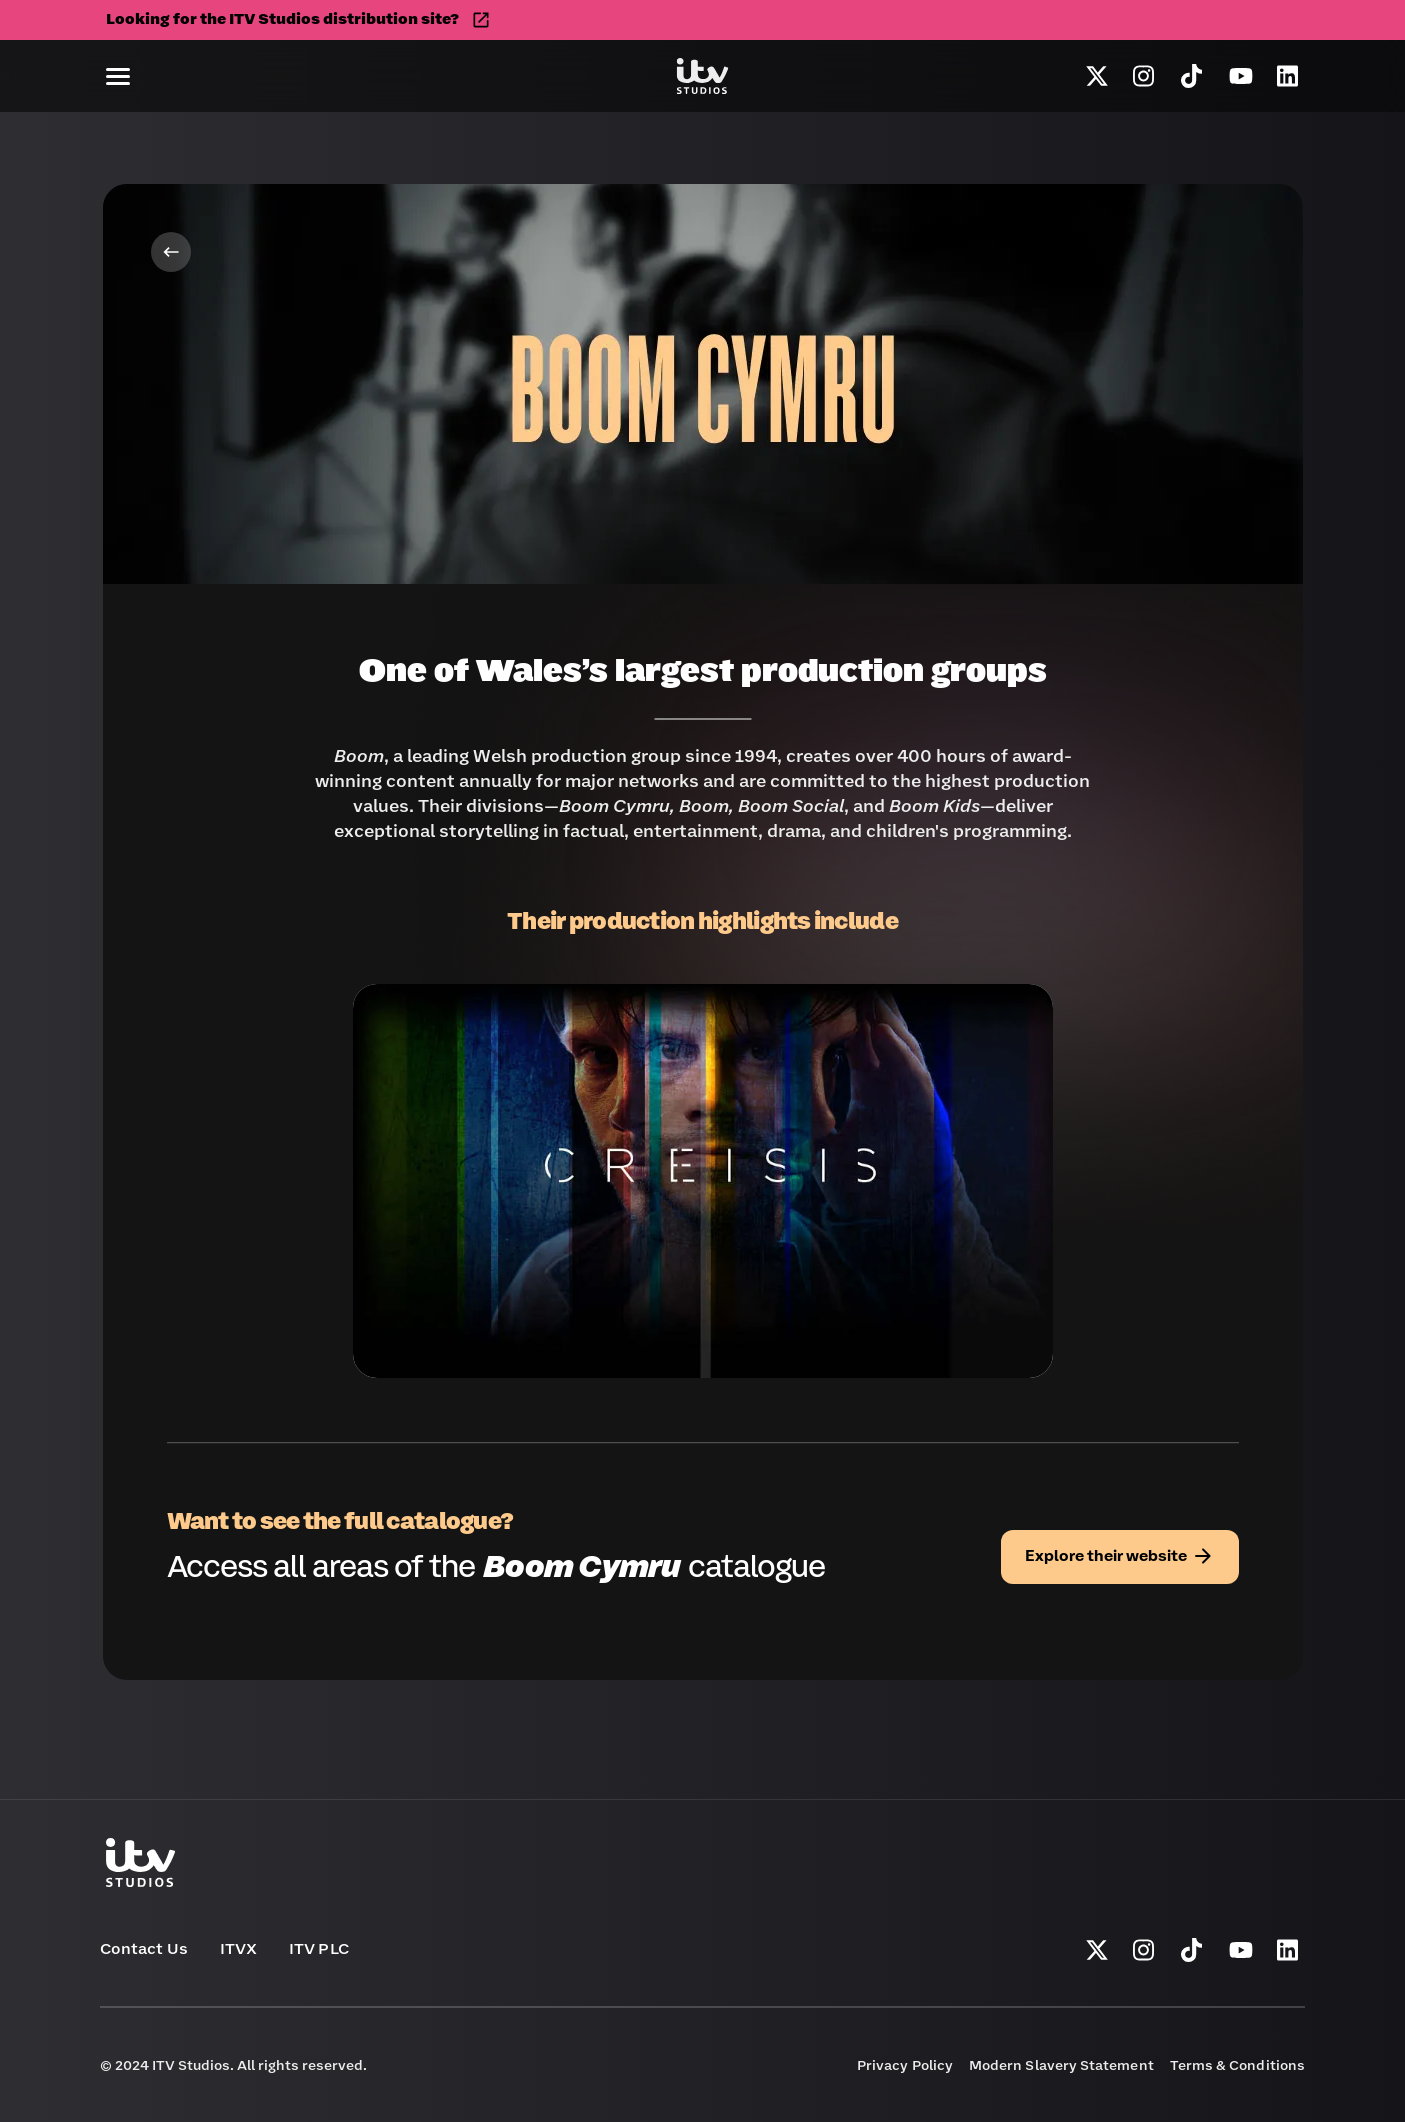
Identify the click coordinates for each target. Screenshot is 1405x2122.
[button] (118, 76)
